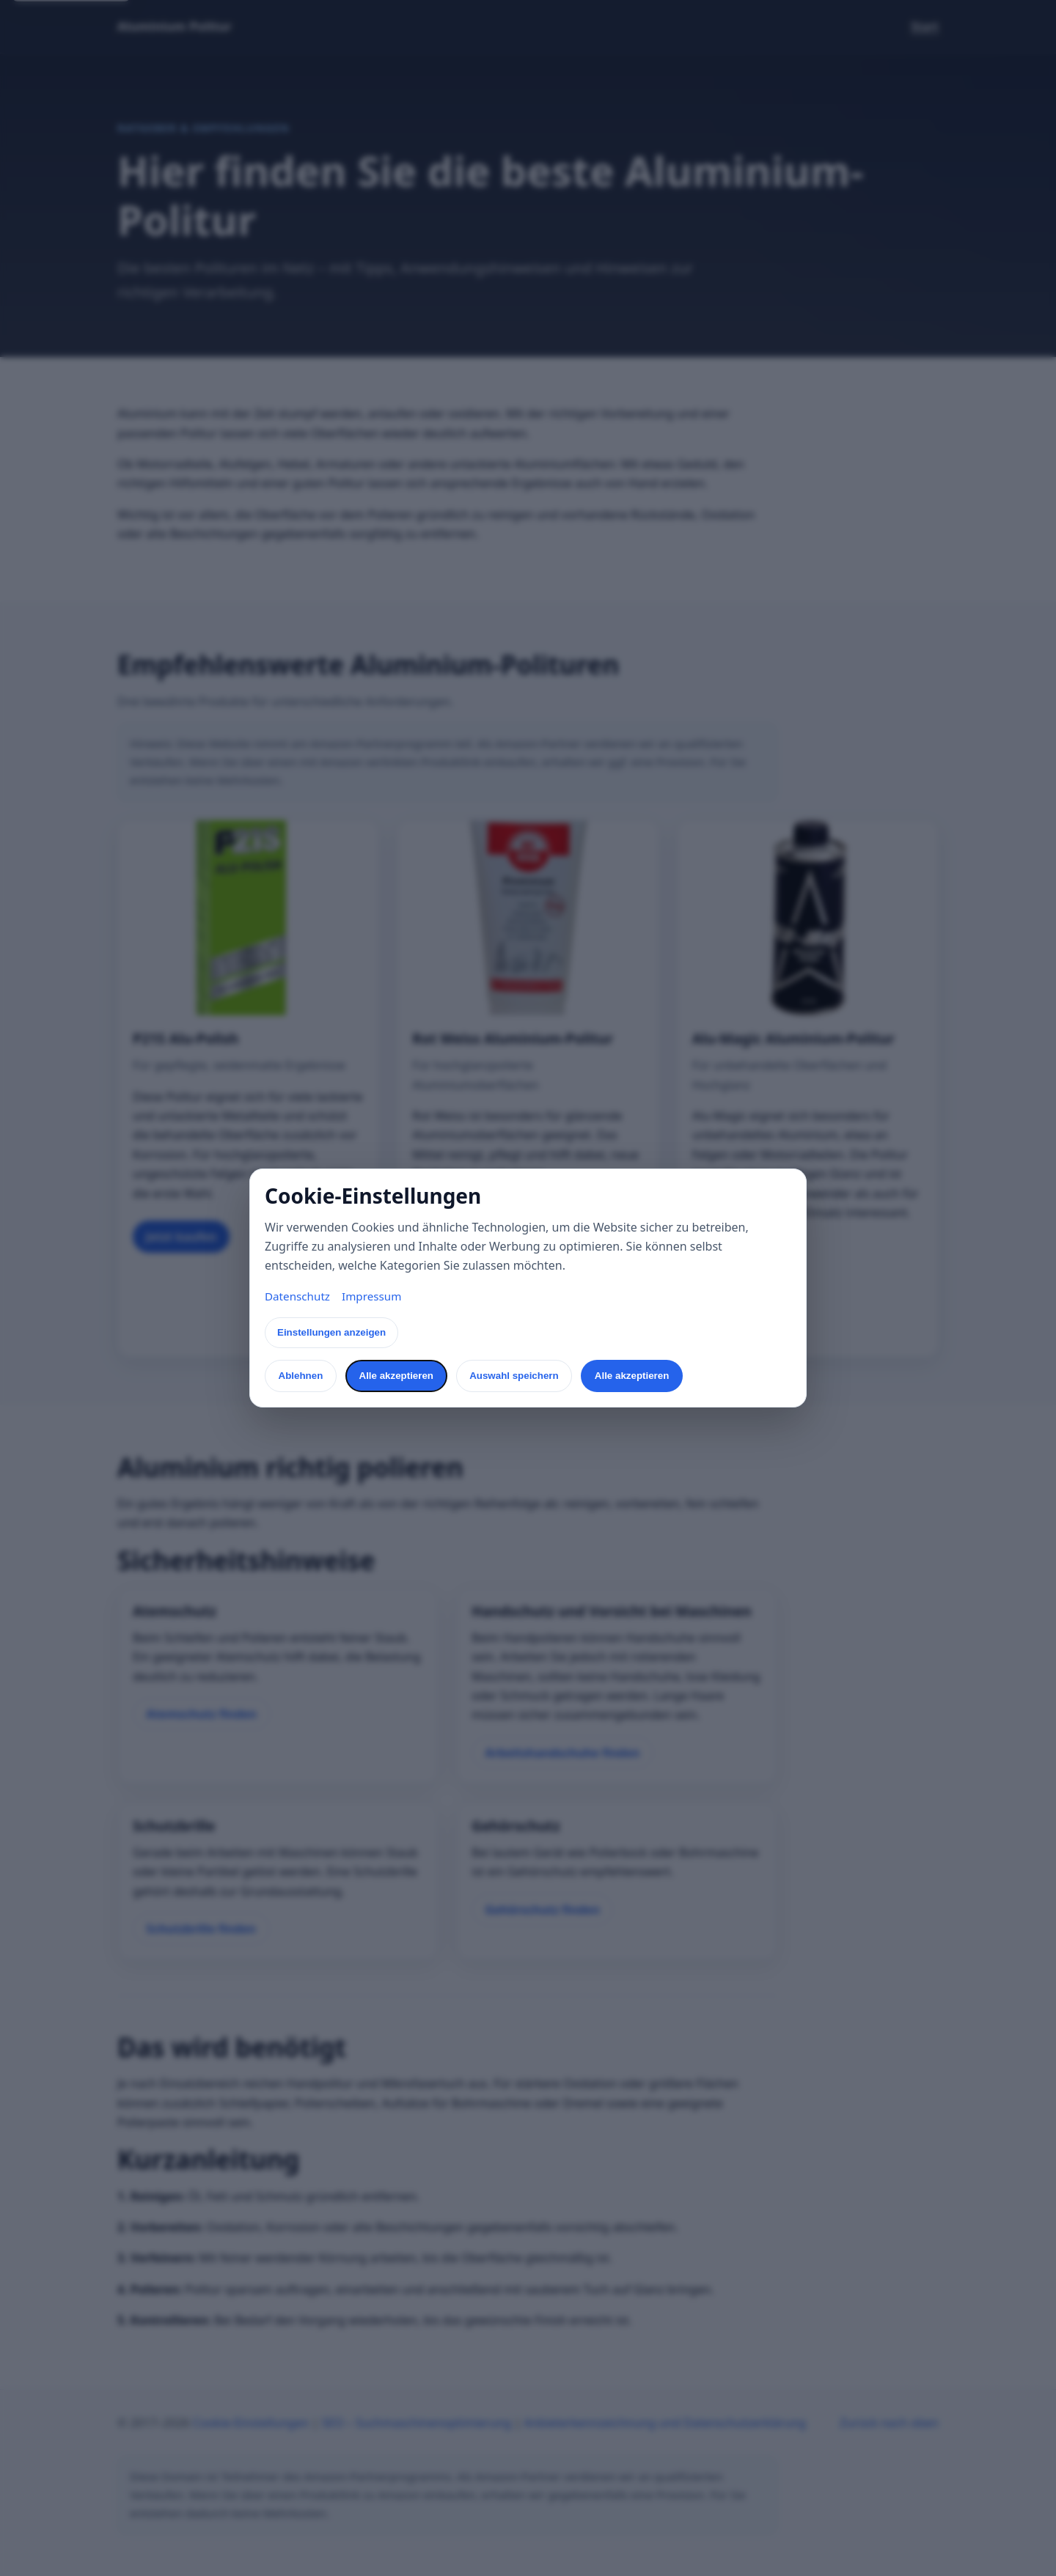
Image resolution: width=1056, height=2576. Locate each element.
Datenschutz (297, 1296)
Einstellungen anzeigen (331, 1332)
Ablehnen (301, 1375)
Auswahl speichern (513, 1375)
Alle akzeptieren (396, 1375)
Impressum (371, 1296)
